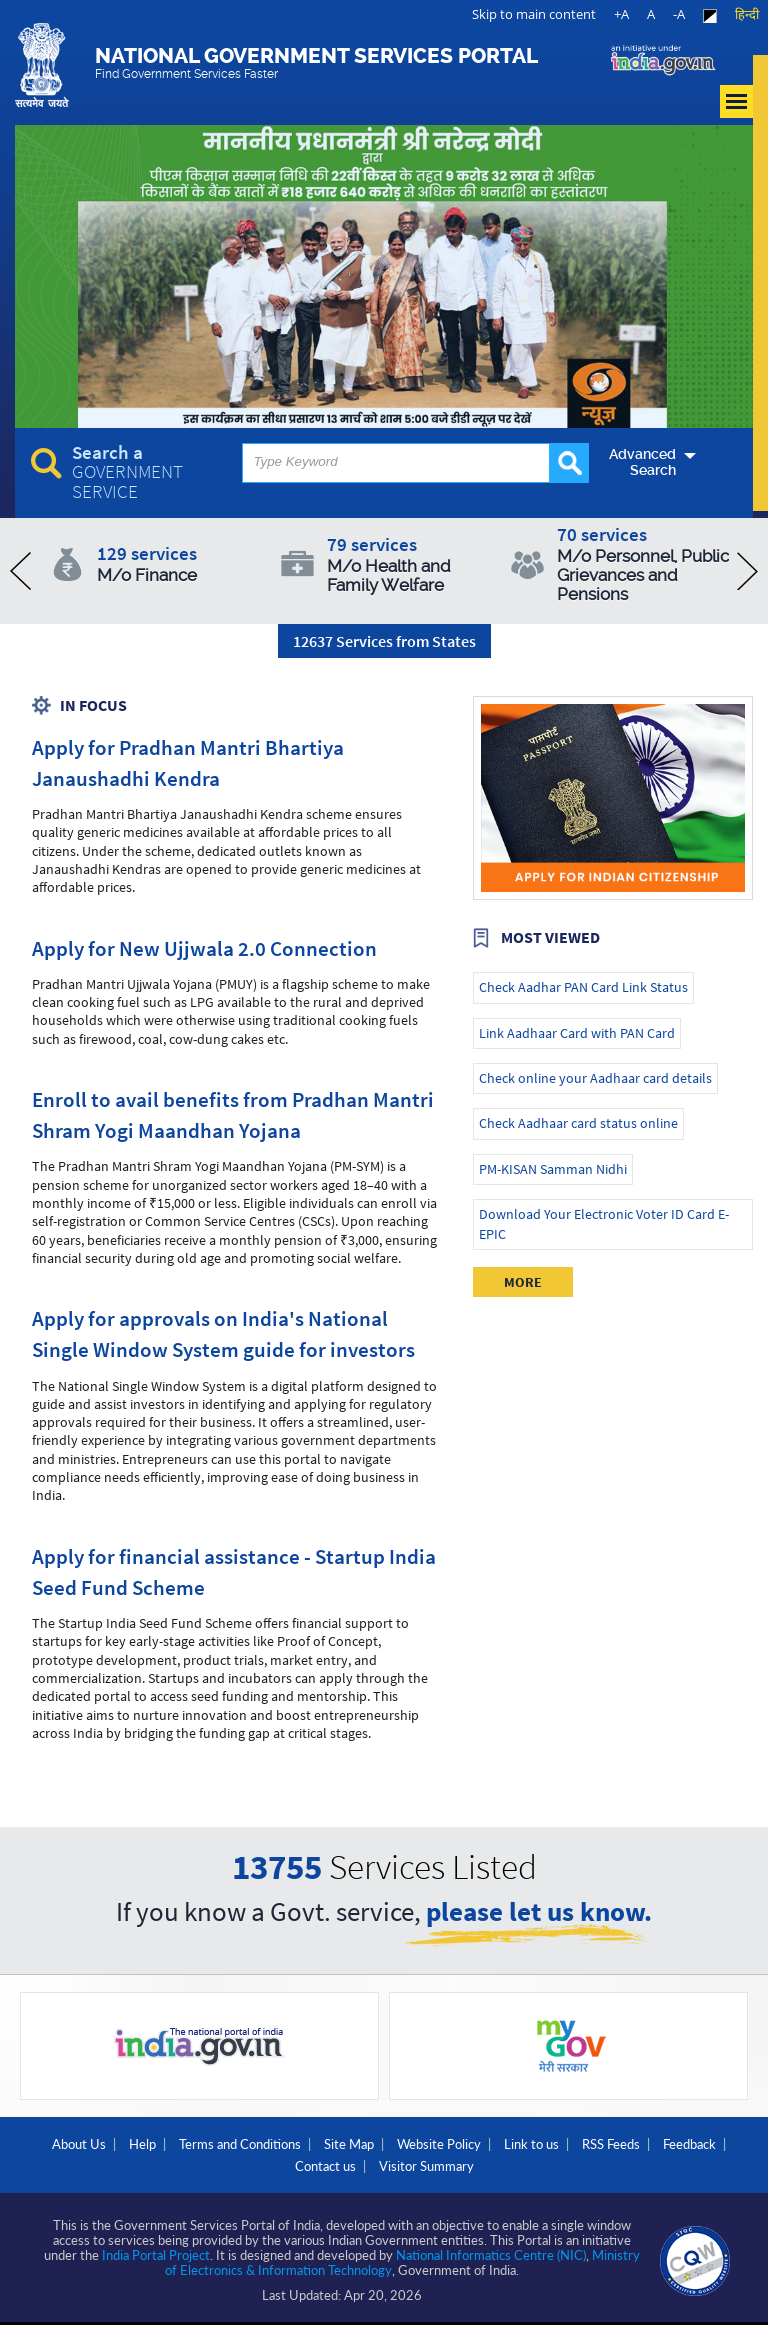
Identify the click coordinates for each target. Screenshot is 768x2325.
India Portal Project (156, 2255)
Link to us (531, 2144)
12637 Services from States (384, 641)
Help (142, 2144)
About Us (79, 2144)
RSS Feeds (611, 2144)
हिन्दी (747, 14)
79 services (413, 563)
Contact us (325, 2166)
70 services (643, 563)
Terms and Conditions (240, 2144)
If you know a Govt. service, (384, 1913)
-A (679, 14)
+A (621, 14)
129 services (183, 563)
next (747, 571)
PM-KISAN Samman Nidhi (553, 1169)
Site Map (349, 2144)
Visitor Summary (426, 2166)
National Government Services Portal (316, 62)
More (523, 1282)
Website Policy (439, 2144)
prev (20, 571)
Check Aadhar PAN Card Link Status (583, 987)
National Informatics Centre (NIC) (491, 2255)
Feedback (689, 2144)
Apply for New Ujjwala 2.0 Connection (204, 949)
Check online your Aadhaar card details (595, 1078)
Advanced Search (642, 462)
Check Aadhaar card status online (578, 1123)
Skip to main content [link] (534, 14)
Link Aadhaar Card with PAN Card (577, 1033)
